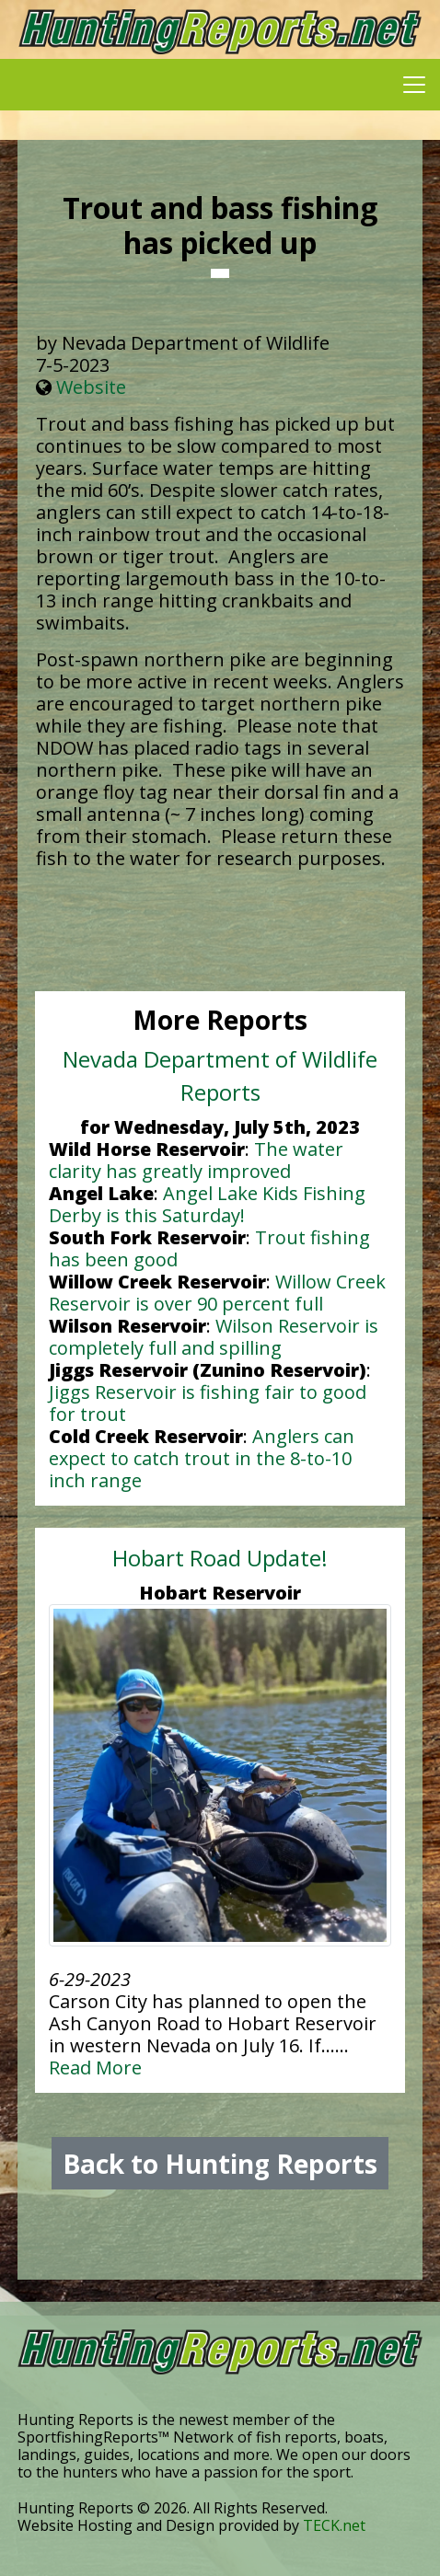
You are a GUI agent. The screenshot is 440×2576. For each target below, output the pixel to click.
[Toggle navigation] (414, 84)
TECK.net (334, 2525)
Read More (95, 2067)
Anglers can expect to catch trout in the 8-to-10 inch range (201, 1458)
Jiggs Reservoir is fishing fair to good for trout (207, 1403)
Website (91, 387)
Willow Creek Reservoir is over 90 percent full (217, 1292)
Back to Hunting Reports (220, 2163)
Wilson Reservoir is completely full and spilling (213, 1336)
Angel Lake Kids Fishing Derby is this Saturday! (207, 1204)
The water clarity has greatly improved (196, 1160)
